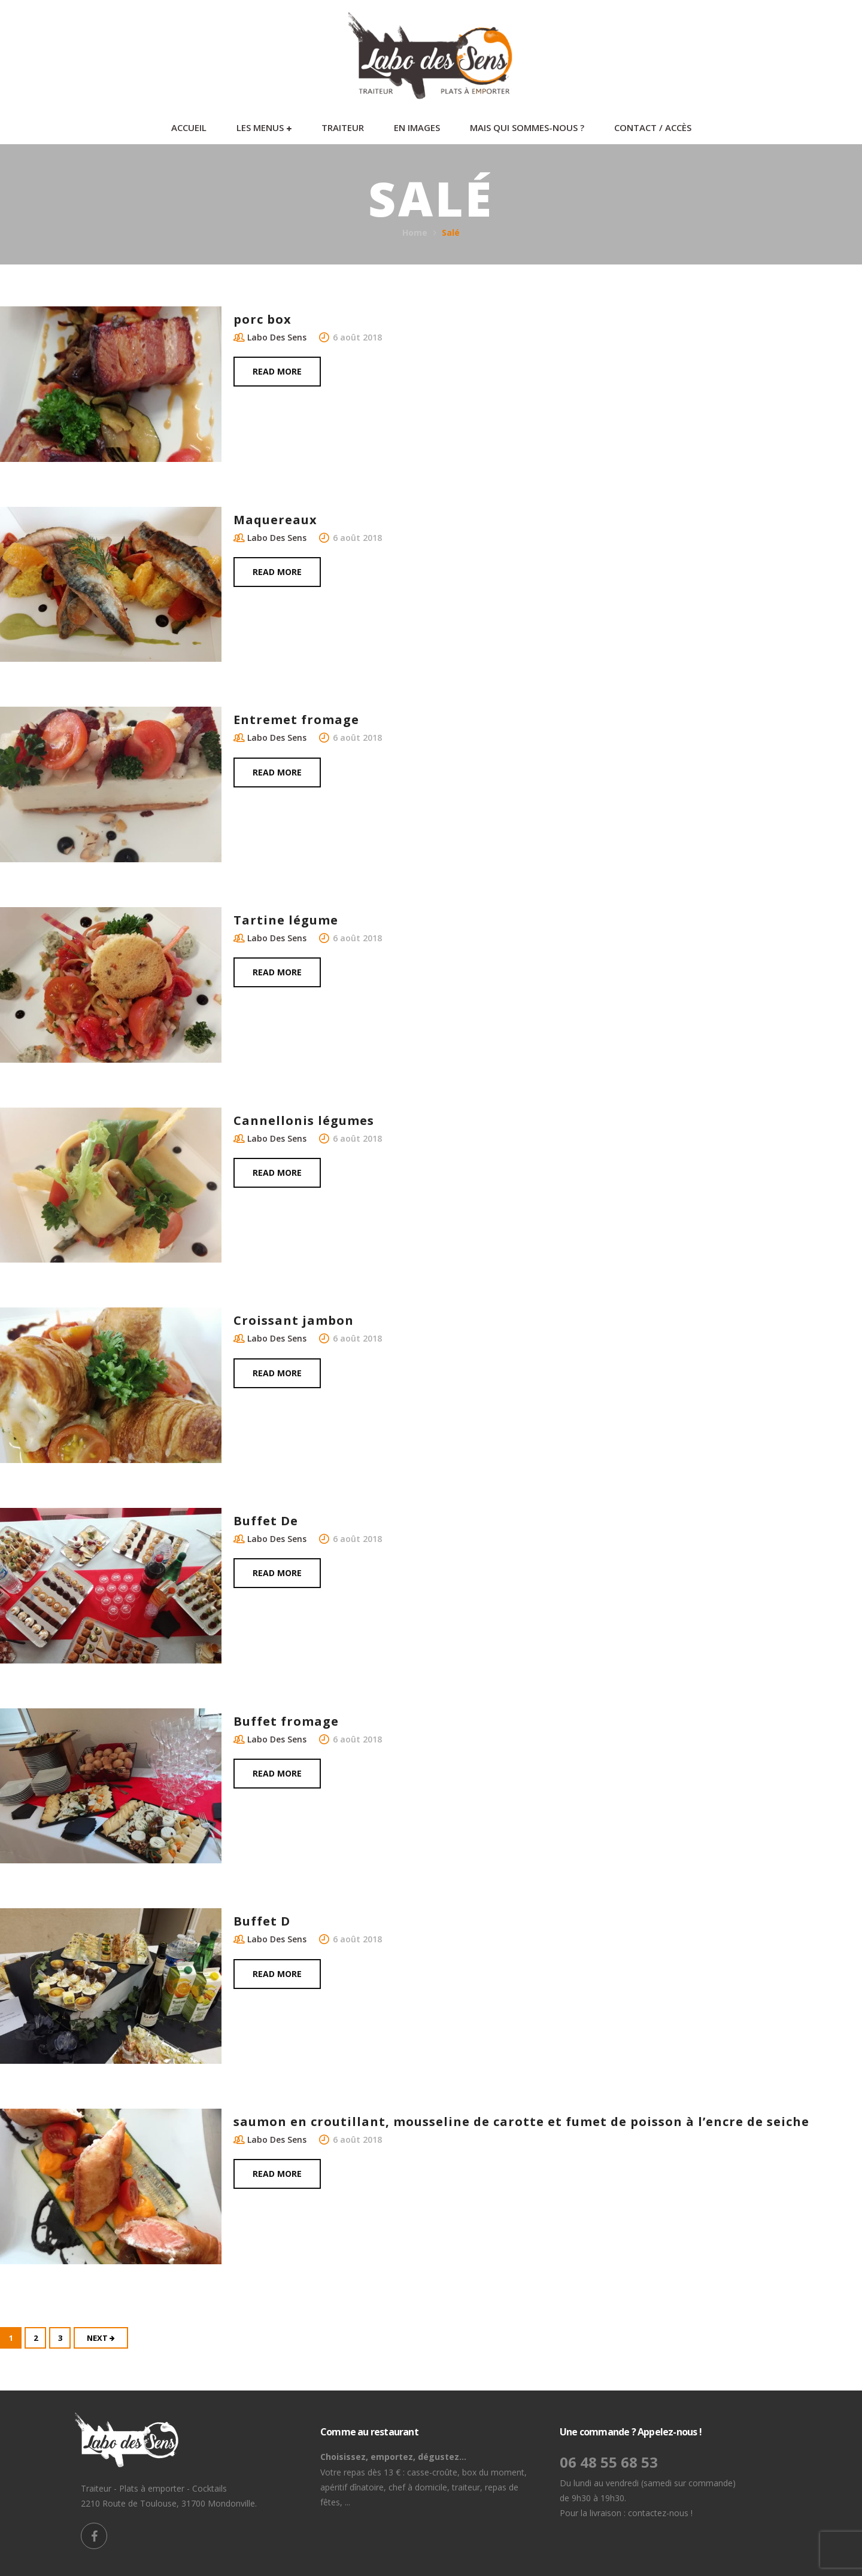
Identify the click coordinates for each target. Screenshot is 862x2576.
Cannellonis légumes (303, 1120)
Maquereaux (275, 520)
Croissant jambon (293, 1320)
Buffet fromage (286, 1721)
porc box (262, 319)
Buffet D (261, 1921)
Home (414, 232)
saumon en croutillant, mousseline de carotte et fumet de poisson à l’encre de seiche (521, 2121)
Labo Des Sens (276, 337)
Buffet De (265, 1521)
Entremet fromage (296, 719)
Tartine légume (285, 920)
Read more (277, 371)
